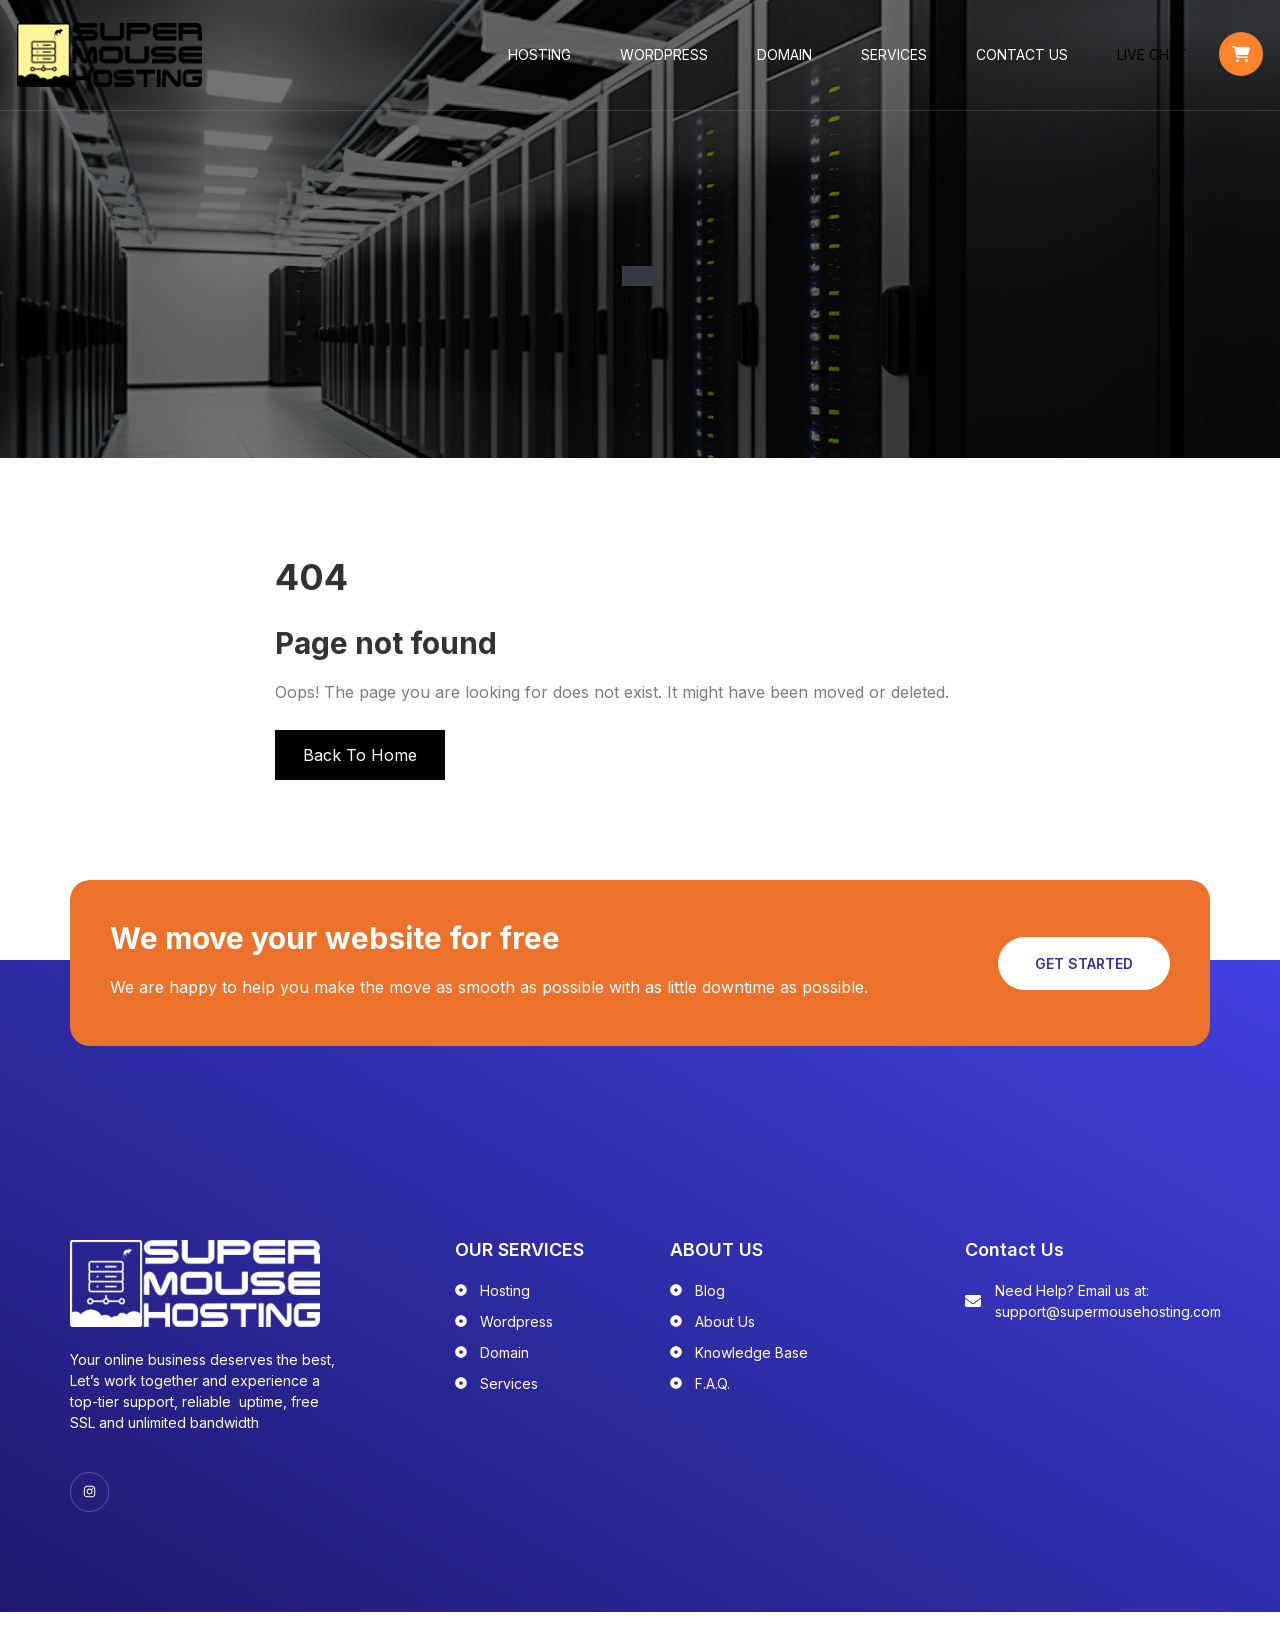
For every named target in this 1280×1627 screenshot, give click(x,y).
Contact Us (1024, 59)
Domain (786, 59)
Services (896, 59)
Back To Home (360, 765)
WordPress (666, 59)
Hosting (541, 59)
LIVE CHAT (1154, 59)
